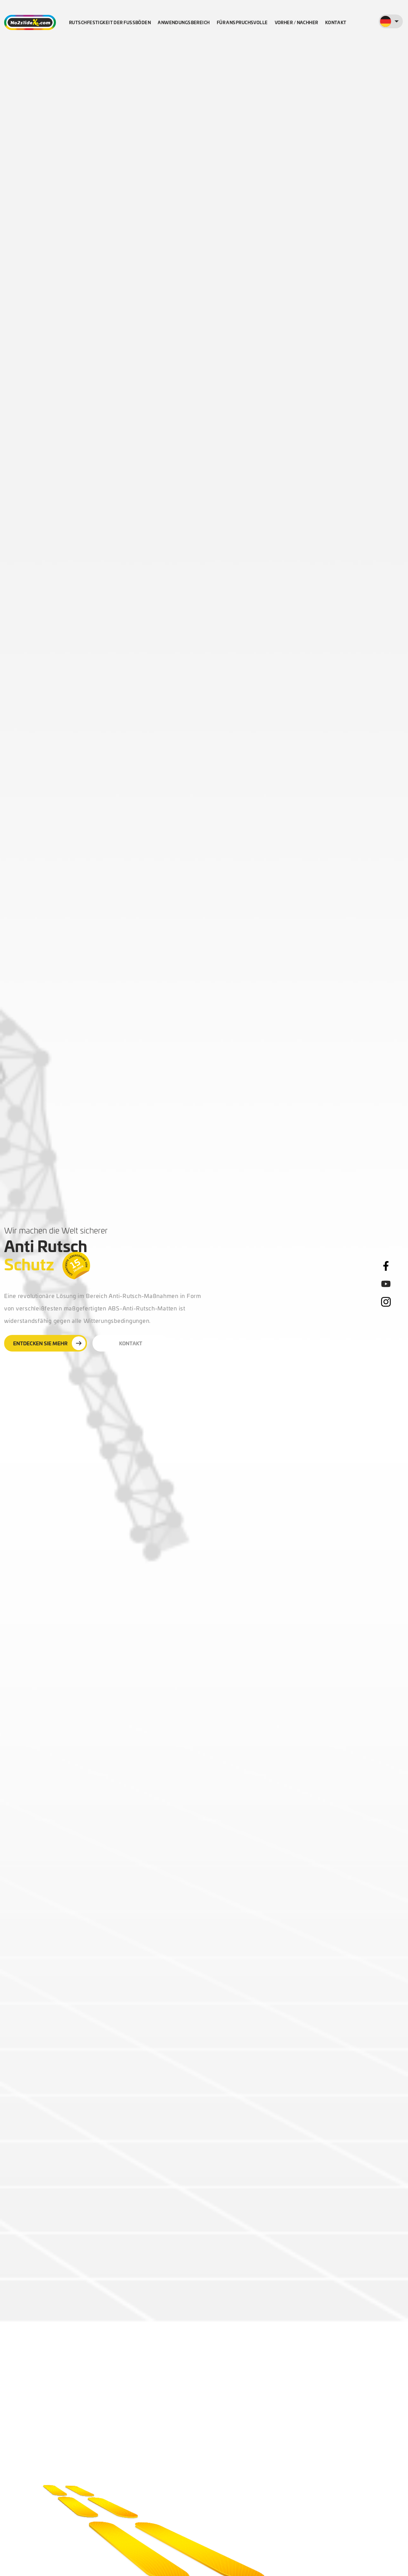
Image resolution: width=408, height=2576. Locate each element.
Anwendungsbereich (184, 22)
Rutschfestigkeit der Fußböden (110, 22)
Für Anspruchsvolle (242, 22)
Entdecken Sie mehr (49, 1343)
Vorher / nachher (296, 22)
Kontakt (336, 22)
